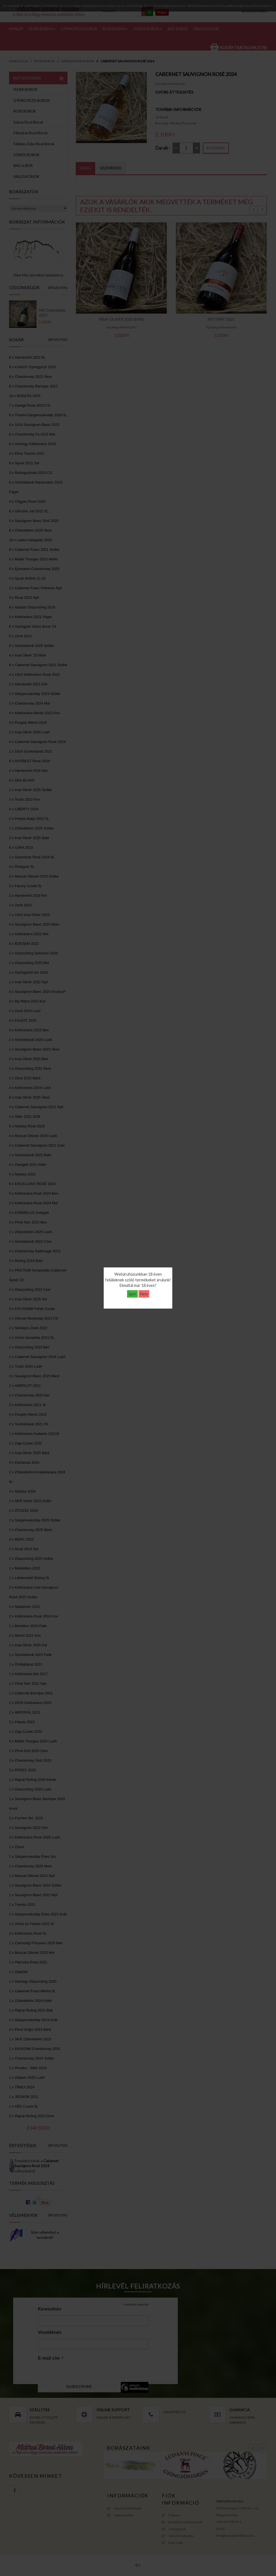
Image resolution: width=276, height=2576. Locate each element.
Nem (144, 1294)
